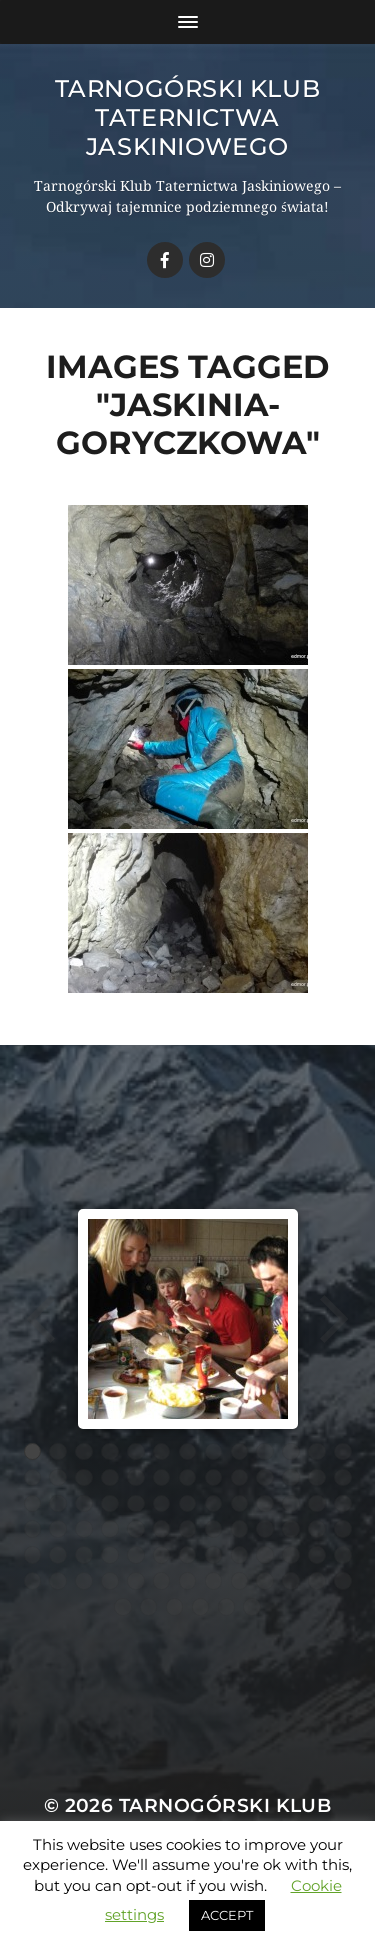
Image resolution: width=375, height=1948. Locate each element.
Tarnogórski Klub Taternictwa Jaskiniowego (188, 117)
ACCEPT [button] (227, 1915)
